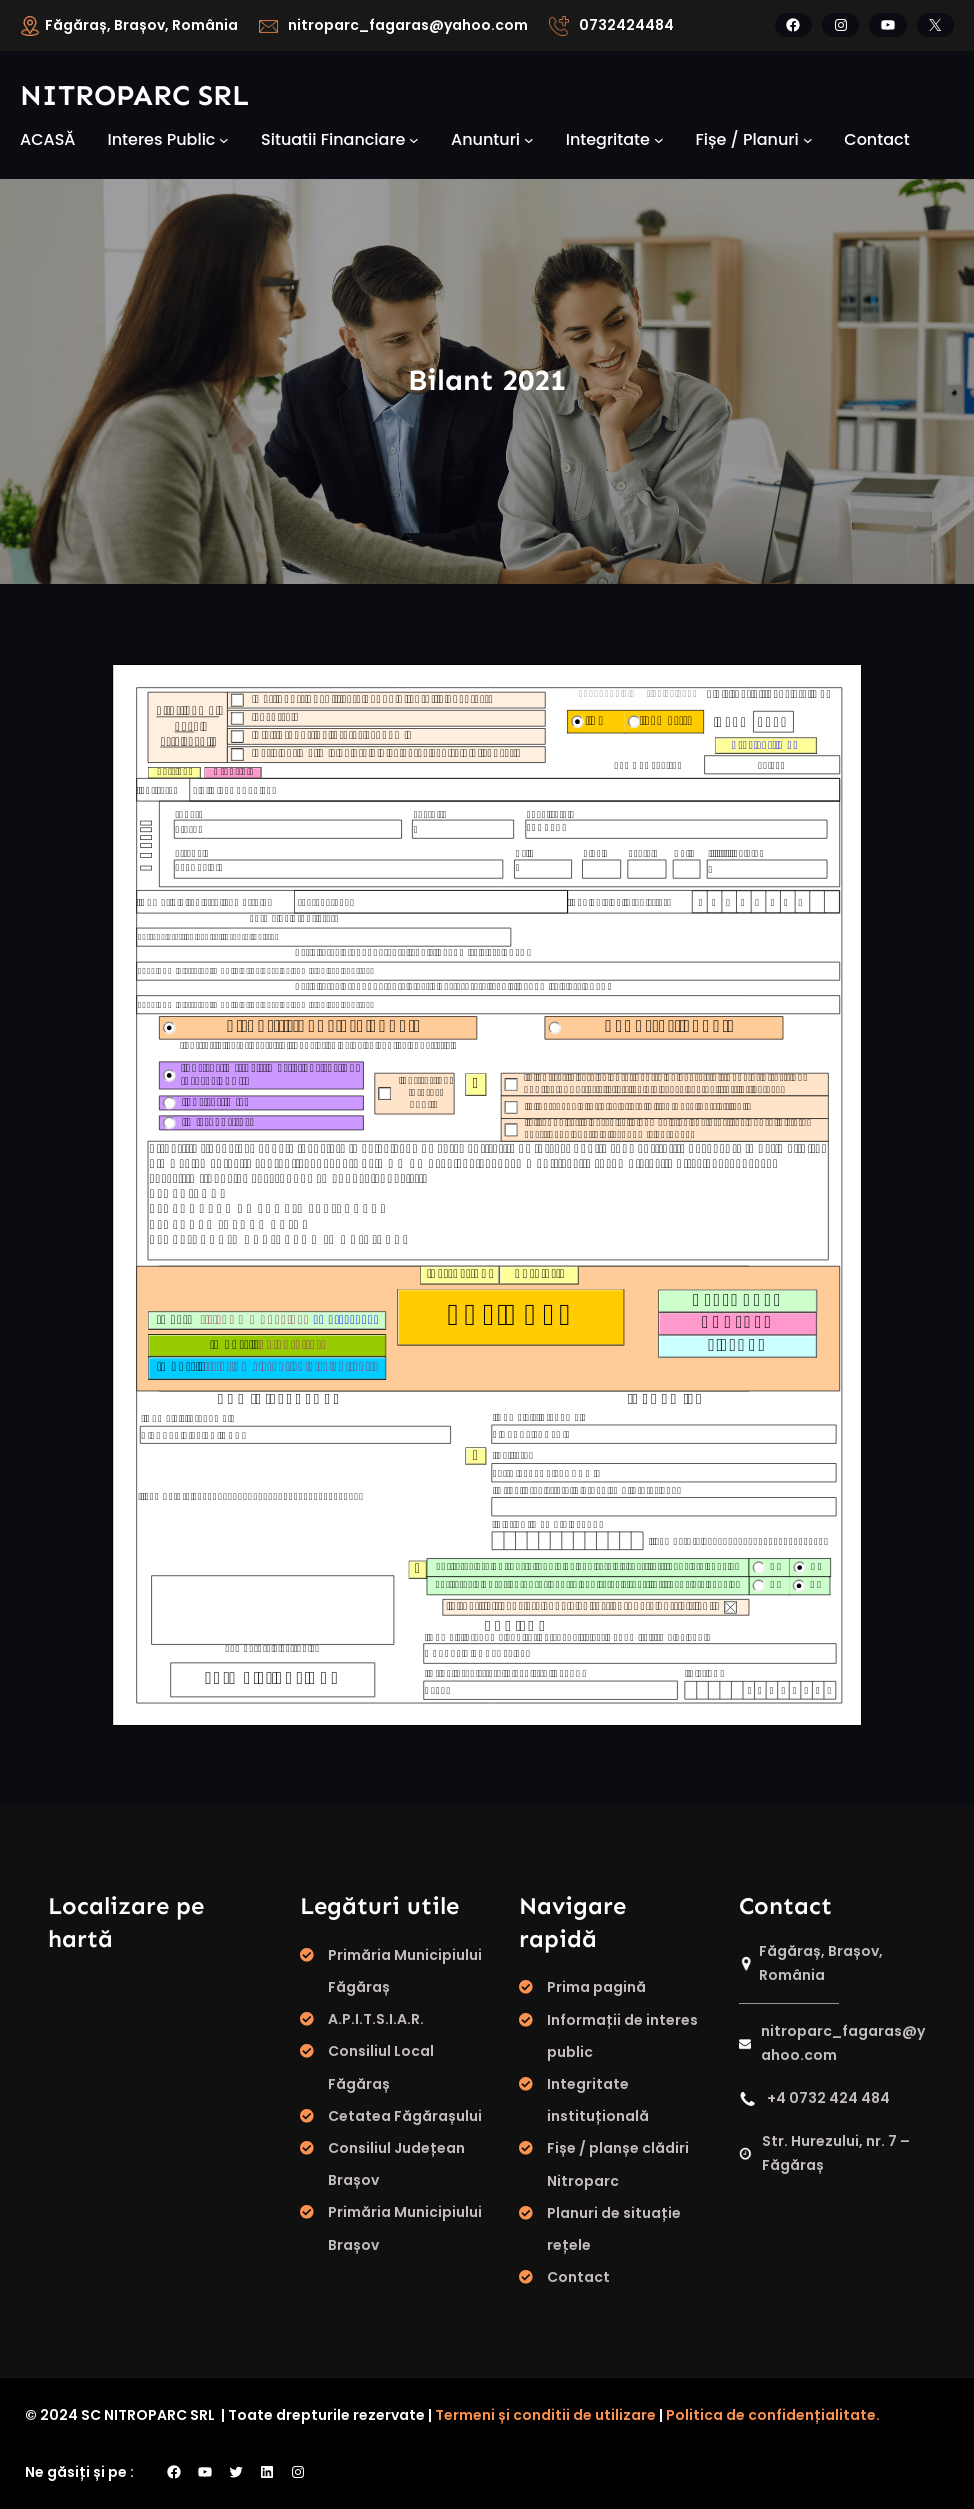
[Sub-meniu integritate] (659, 140)
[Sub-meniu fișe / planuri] (808, 140)
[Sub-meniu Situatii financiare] (414, 140)
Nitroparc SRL (134, 95)
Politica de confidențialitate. (773, 2415)
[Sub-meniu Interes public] (224, 140)
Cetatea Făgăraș (392, 2116)
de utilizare (614, 2415)
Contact (578, 2277)
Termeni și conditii (501, 2415)
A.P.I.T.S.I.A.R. (376, 2019)
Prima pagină (596, 1987)
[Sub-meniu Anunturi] (529, 140)
